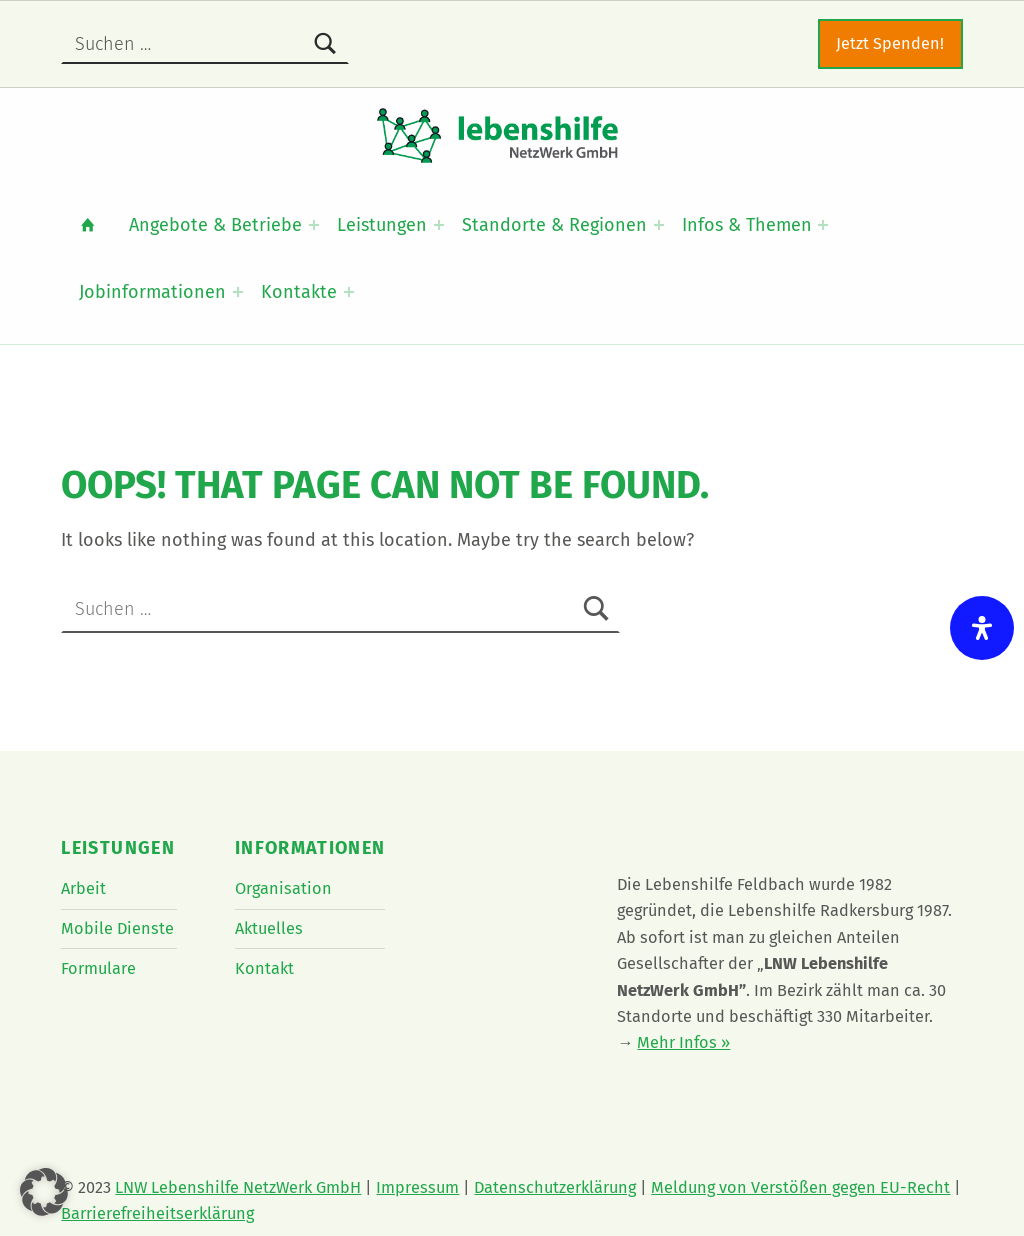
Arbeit (83, 888)
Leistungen (382, 225)
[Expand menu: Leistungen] (439, 225)
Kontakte (299, 292)
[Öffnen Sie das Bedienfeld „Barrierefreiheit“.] (982, 628)
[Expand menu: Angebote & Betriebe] (314, 225)
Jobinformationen (152, 292)
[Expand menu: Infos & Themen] (823, 225)
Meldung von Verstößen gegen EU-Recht (800, 1187)
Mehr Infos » (683, 1042)
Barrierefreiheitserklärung (157, 1213)
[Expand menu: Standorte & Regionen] (659, 225)
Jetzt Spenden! (890, 43)
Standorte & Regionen (554, 225)
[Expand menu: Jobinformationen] (238, 292)
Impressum (417, 1187)
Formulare (98, 968)
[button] (44, 1192)
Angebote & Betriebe (215, 225)
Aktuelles (269, 928)
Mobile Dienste (117, 928)
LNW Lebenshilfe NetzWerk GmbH (238, 1187)
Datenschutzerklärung (555, 1187)
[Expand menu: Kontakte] (349, 292)
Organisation (283, 888)
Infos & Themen (747, 225)
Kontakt (264, 968)
